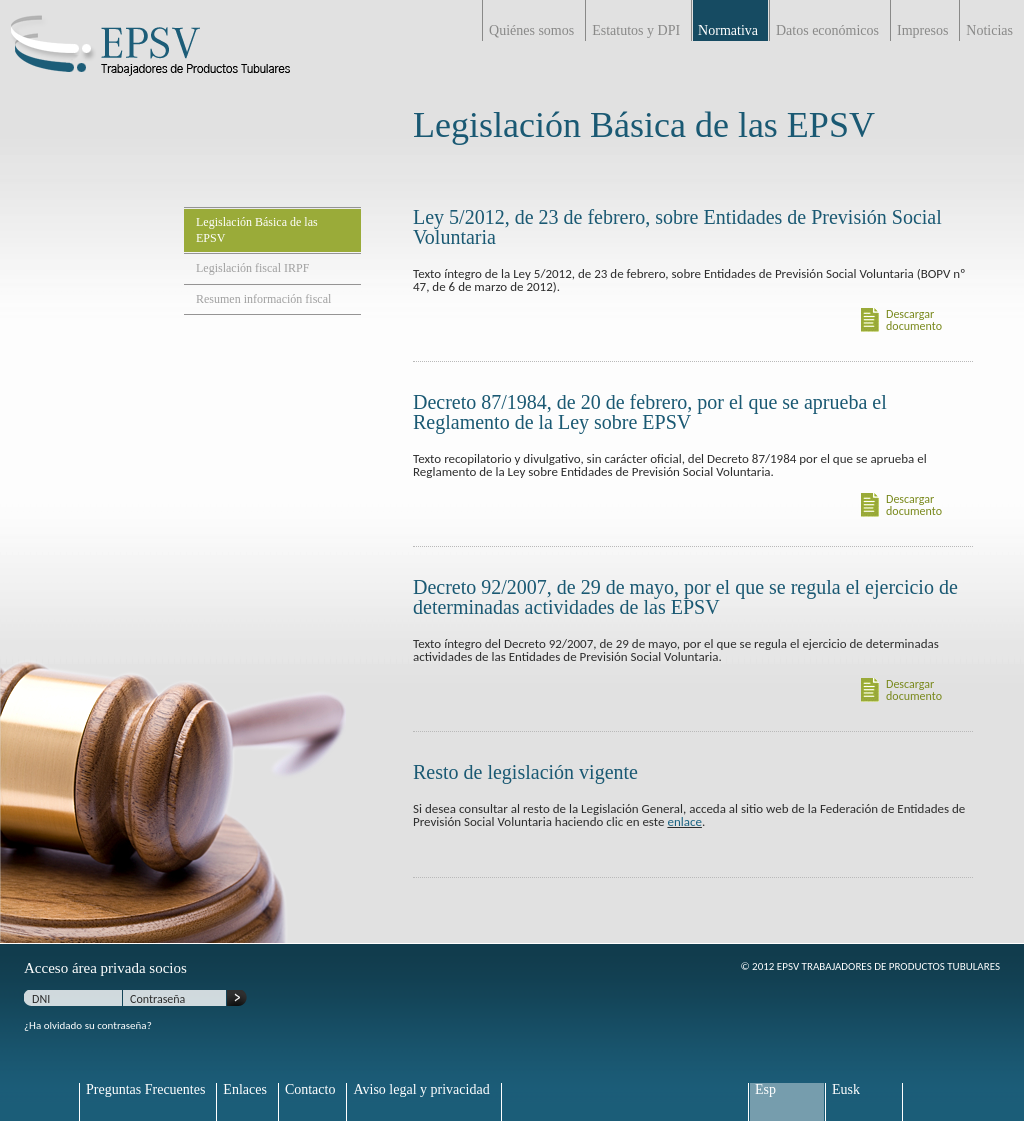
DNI (41, 999)
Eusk (846, 1090)
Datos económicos (827, 30)
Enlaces (245, 1090)
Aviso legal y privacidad (421, 1090)
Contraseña (157, 999)
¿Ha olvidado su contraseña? (88, 1025)
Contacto (310, 1090)
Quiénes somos (531, 30)
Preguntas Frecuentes (145, 1090)
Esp (765, 1090)
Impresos (922, 30)
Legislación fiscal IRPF (252, 268)
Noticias (989, 30)
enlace (684, 821)
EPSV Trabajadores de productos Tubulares (150, 55)
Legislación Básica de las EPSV (257, 230)
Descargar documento (914, 320)
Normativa (728, 30)
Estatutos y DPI (636, 30)
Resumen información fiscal (263, 299)
